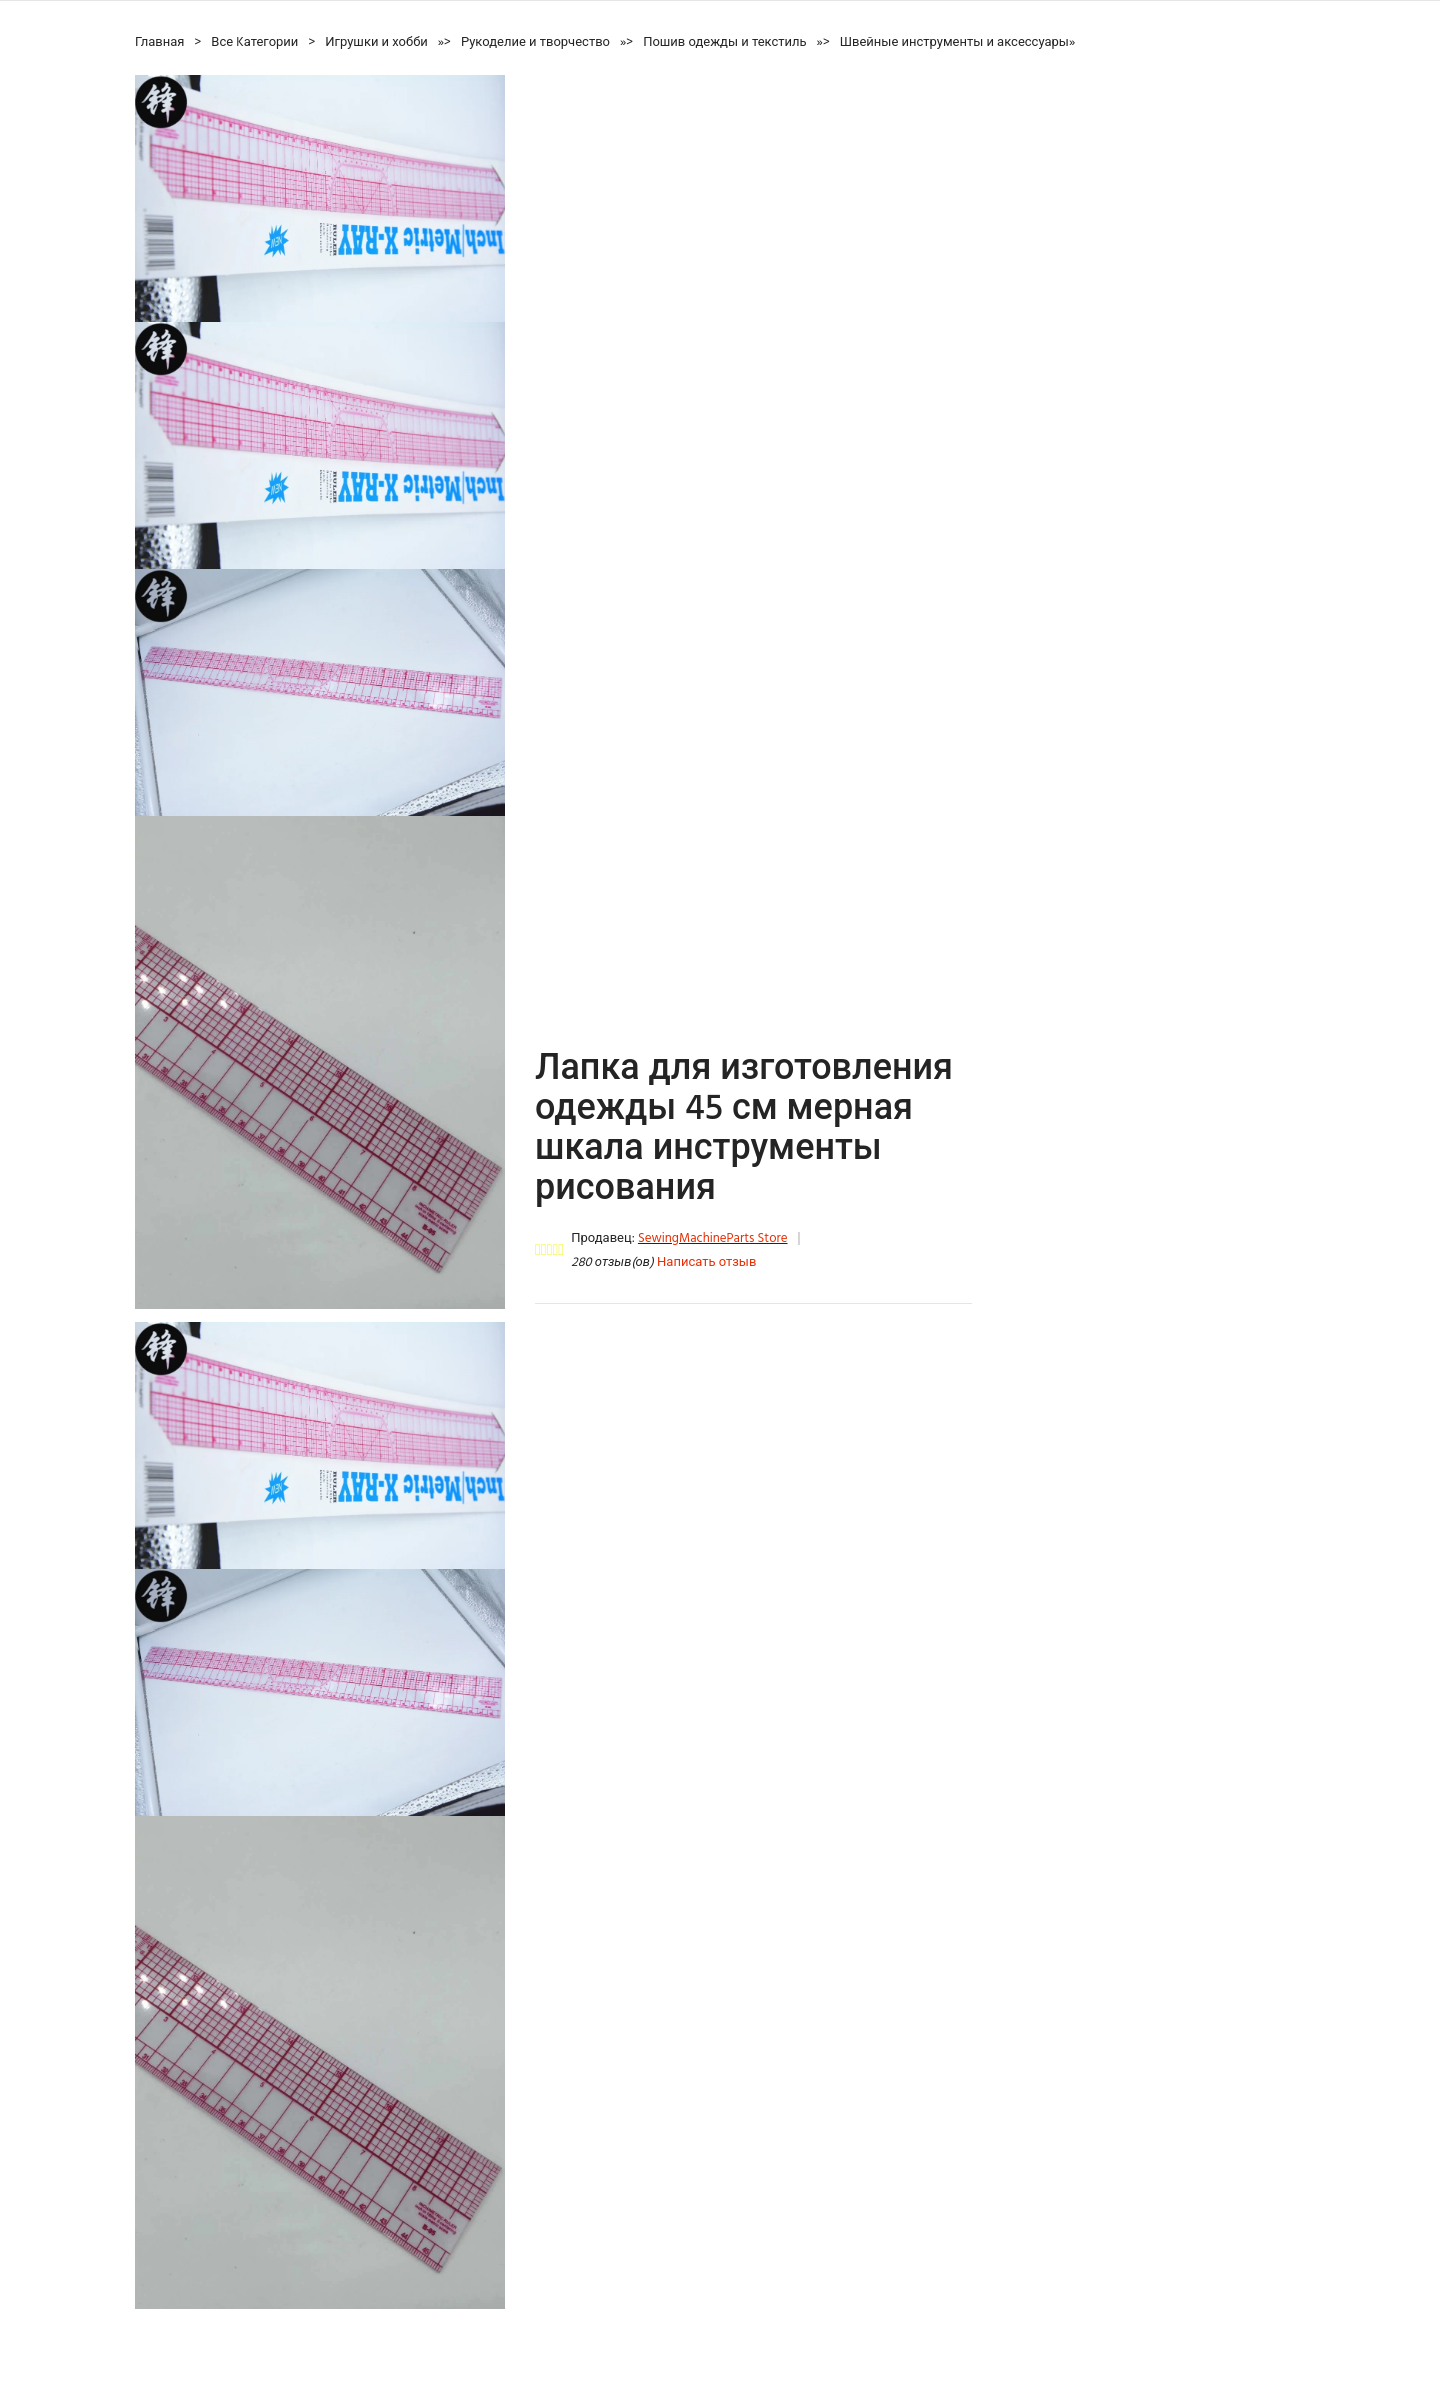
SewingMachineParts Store (713, 1238)
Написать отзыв (706, 1262)
